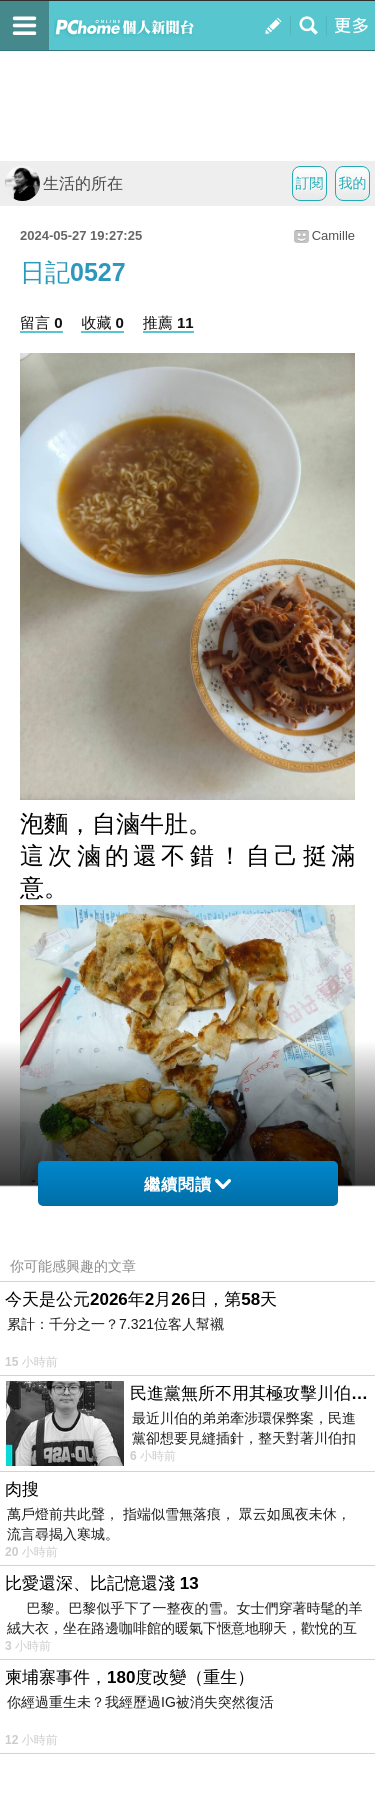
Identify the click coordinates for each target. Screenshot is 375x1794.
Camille (333, 235)
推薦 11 (168, 322)
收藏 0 (102, 322)
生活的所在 (64, 183)
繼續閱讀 (187, 1184)
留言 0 (41, 322)
